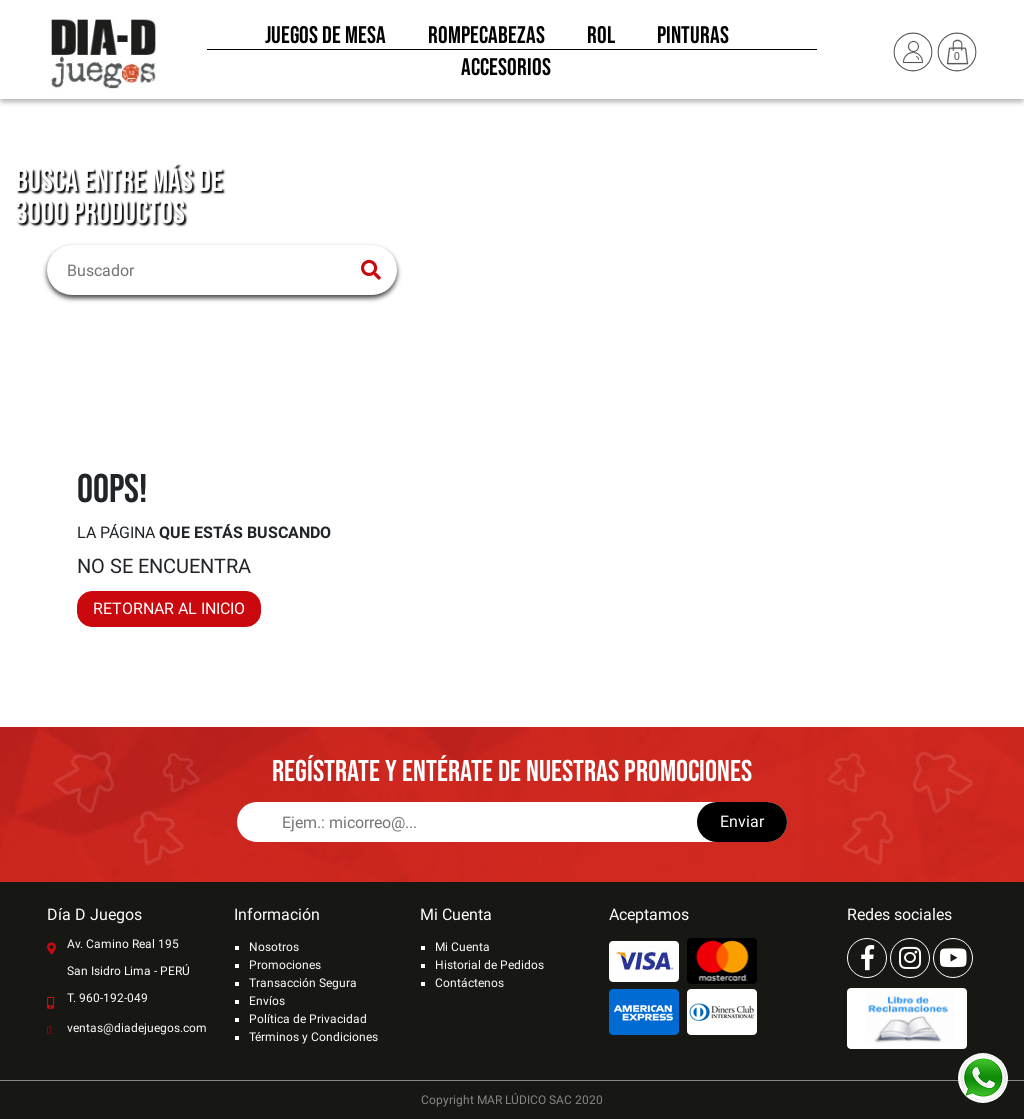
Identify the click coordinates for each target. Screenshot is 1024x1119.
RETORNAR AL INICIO (169, 608)
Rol (601, 38)
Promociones (285, 965)
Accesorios (506, 70)
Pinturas (693, 38)
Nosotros (274, 947)
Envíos (267, 1001)
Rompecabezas (486, 38)
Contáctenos (469, 983)
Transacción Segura (303, 983)
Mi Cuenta (462, 947)
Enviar (742, 821)
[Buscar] (209, 270)
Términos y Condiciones (313, 1037)
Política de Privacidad (308, 1019)
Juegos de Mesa (325, 38)
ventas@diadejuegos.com (137, 1028)
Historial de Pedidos (489, 965)
